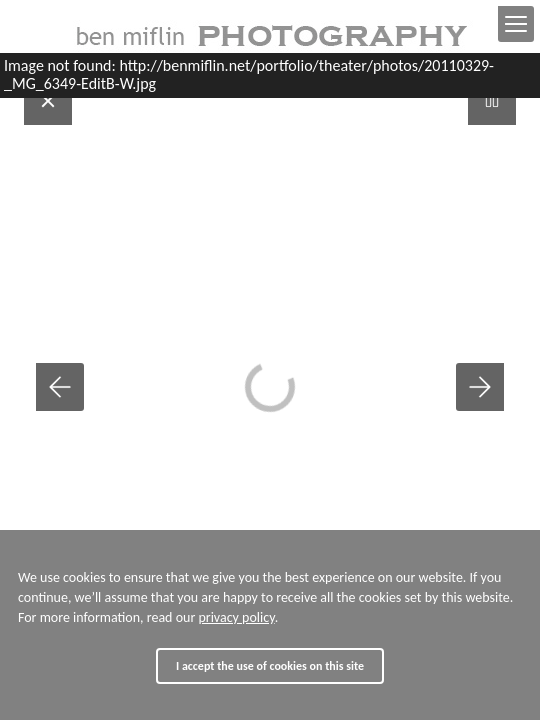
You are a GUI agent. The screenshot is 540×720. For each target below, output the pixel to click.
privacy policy (236, 617)
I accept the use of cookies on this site (270, 666)
